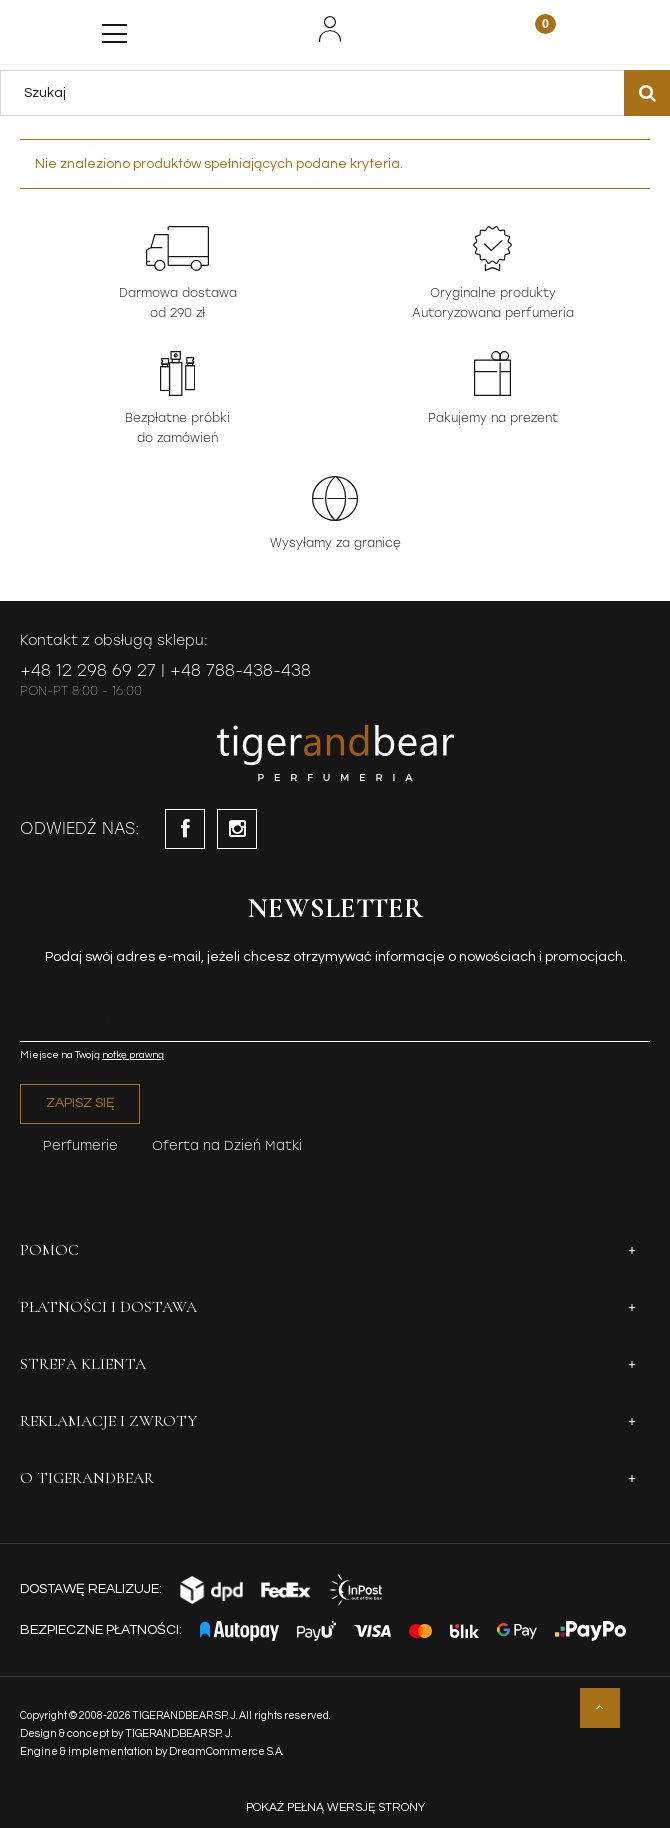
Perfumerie (80, 1145)
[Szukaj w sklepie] (317, 93)
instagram (237, 829)
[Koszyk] (533, 31)
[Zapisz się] (80, 1104)
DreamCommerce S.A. (226, 1751)
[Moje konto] (330, 29)
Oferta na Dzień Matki (227, 1145)
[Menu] (114, 29)
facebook (185, 829)
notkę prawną (133, 1055)
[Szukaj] (647, 93)
